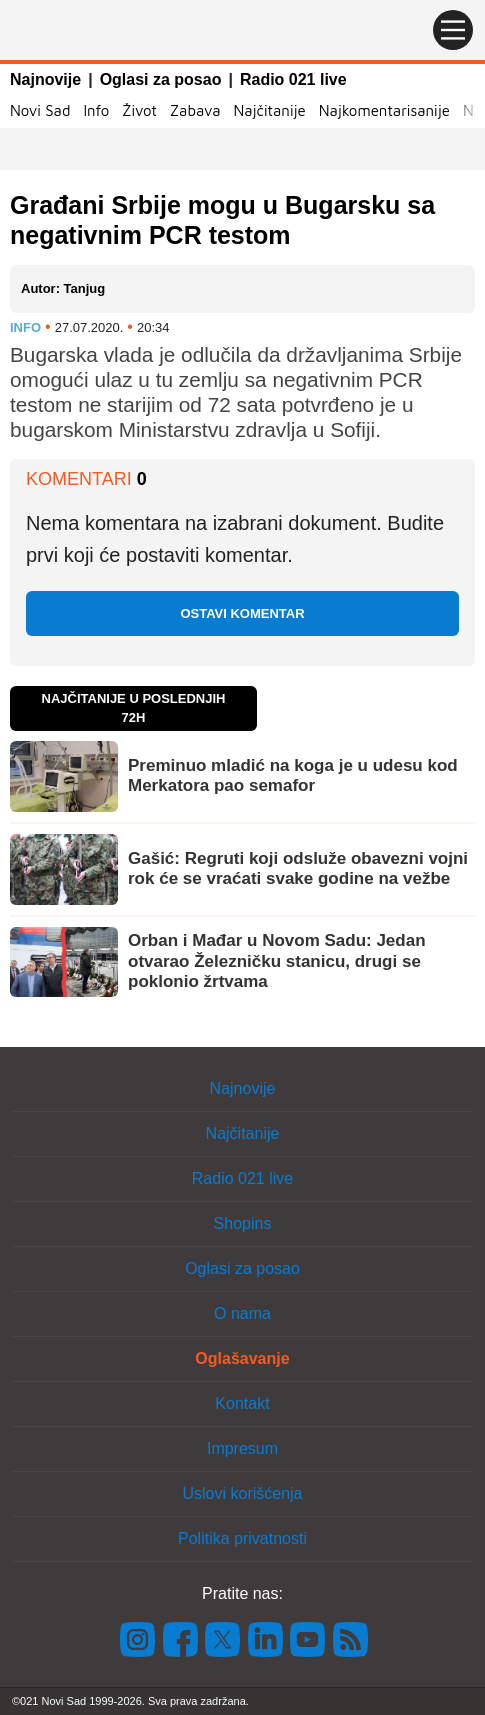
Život (139, 110)
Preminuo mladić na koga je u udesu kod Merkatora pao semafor (293, 775)
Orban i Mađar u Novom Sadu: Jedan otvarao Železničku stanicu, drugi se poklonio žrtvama (277, 961)
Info (96, 110)
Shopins (243, 1223)
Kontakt (242, 1403)
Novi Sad (40, 110)
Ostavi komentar (242, 613)
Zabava (195, 110)
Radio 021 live (293, 79)
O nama (242, 1313)
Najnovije (45, 79)
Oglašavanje (242, 1358)
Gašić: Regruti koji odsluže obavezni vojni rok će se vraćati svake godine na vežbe (298, 868)
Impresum (242, 1448)
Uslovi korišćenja (242, 1493)
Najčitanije (269, 110)
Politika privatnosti (242, 1538)
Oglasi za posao (161, 79)
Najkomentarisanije (384, 110)
